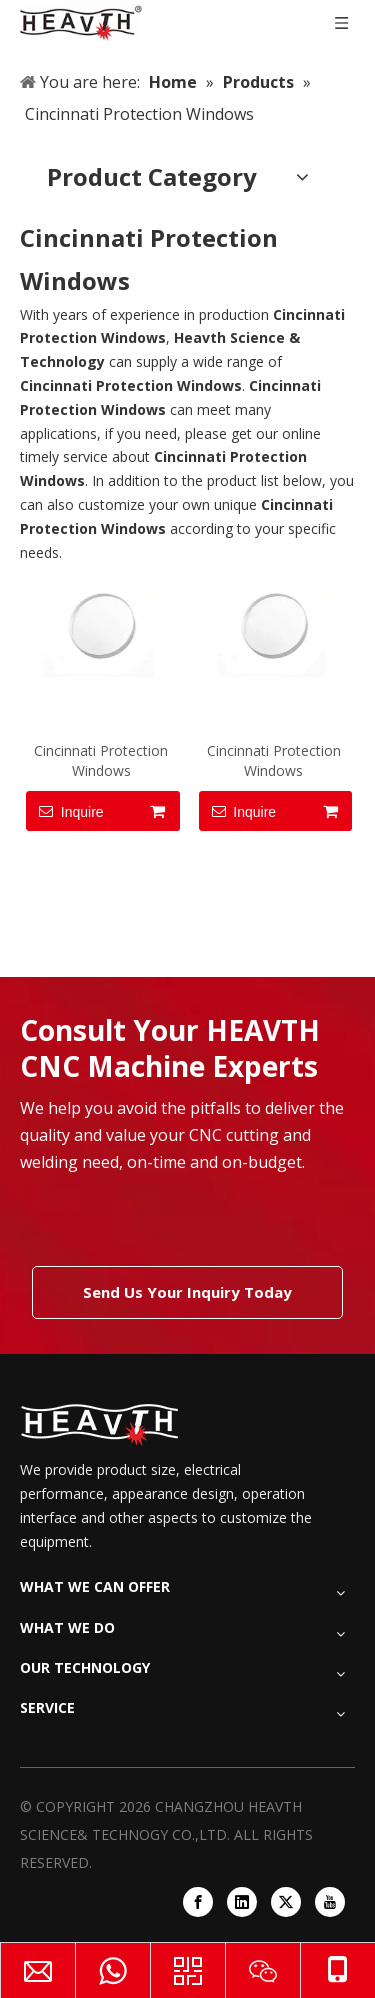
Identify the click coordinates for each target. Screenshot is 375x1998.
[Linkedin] (242, 1902)
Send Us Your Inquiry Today (187, 1292)
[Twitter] (286, 1902)
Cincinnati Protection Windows (101, 760)
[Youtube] (330, 1902)
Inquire (65, 811)
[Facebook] (198, 1902)
